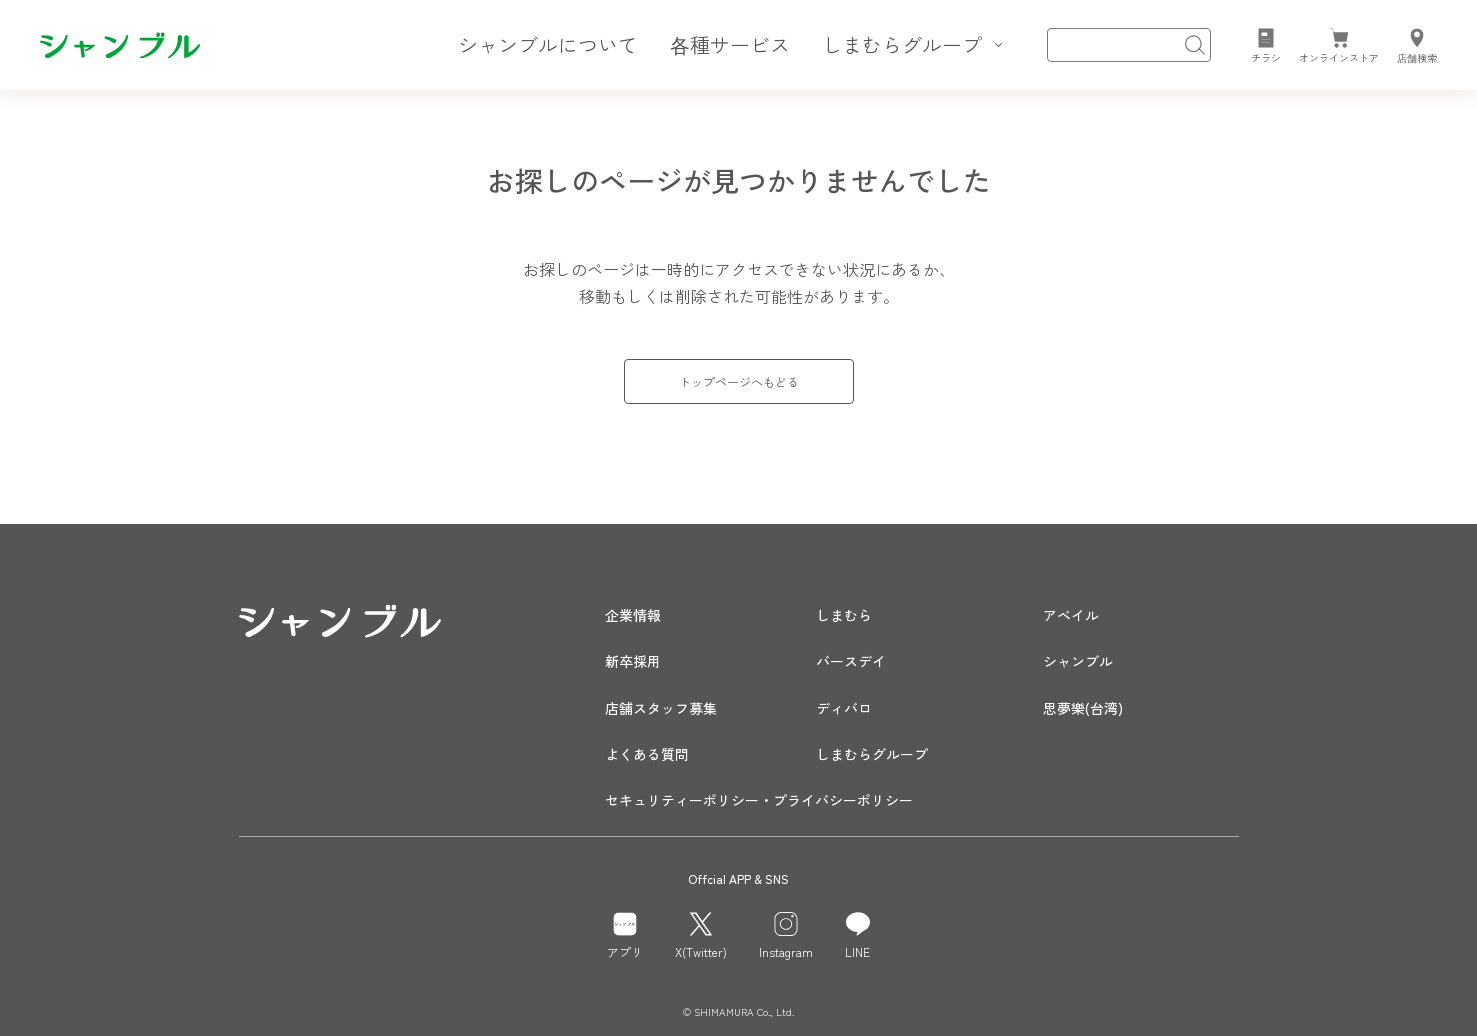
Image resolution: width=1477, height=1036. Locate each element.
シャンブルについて (548, 44)
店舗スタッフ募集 (661, 708)
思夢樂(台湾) (1083, 708)
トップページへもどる (739, 381)
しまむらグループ (872, 754)
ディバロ (844, 708)
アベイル (1071, 615)
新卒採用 (633, 661)
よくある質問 (647, 754)
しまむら (844, 615)
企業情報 (633, 615)
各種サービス (730, 44)
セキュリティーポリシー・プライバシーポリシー (759, 800)
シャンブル (1078, 661)
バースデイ (851, 661)
